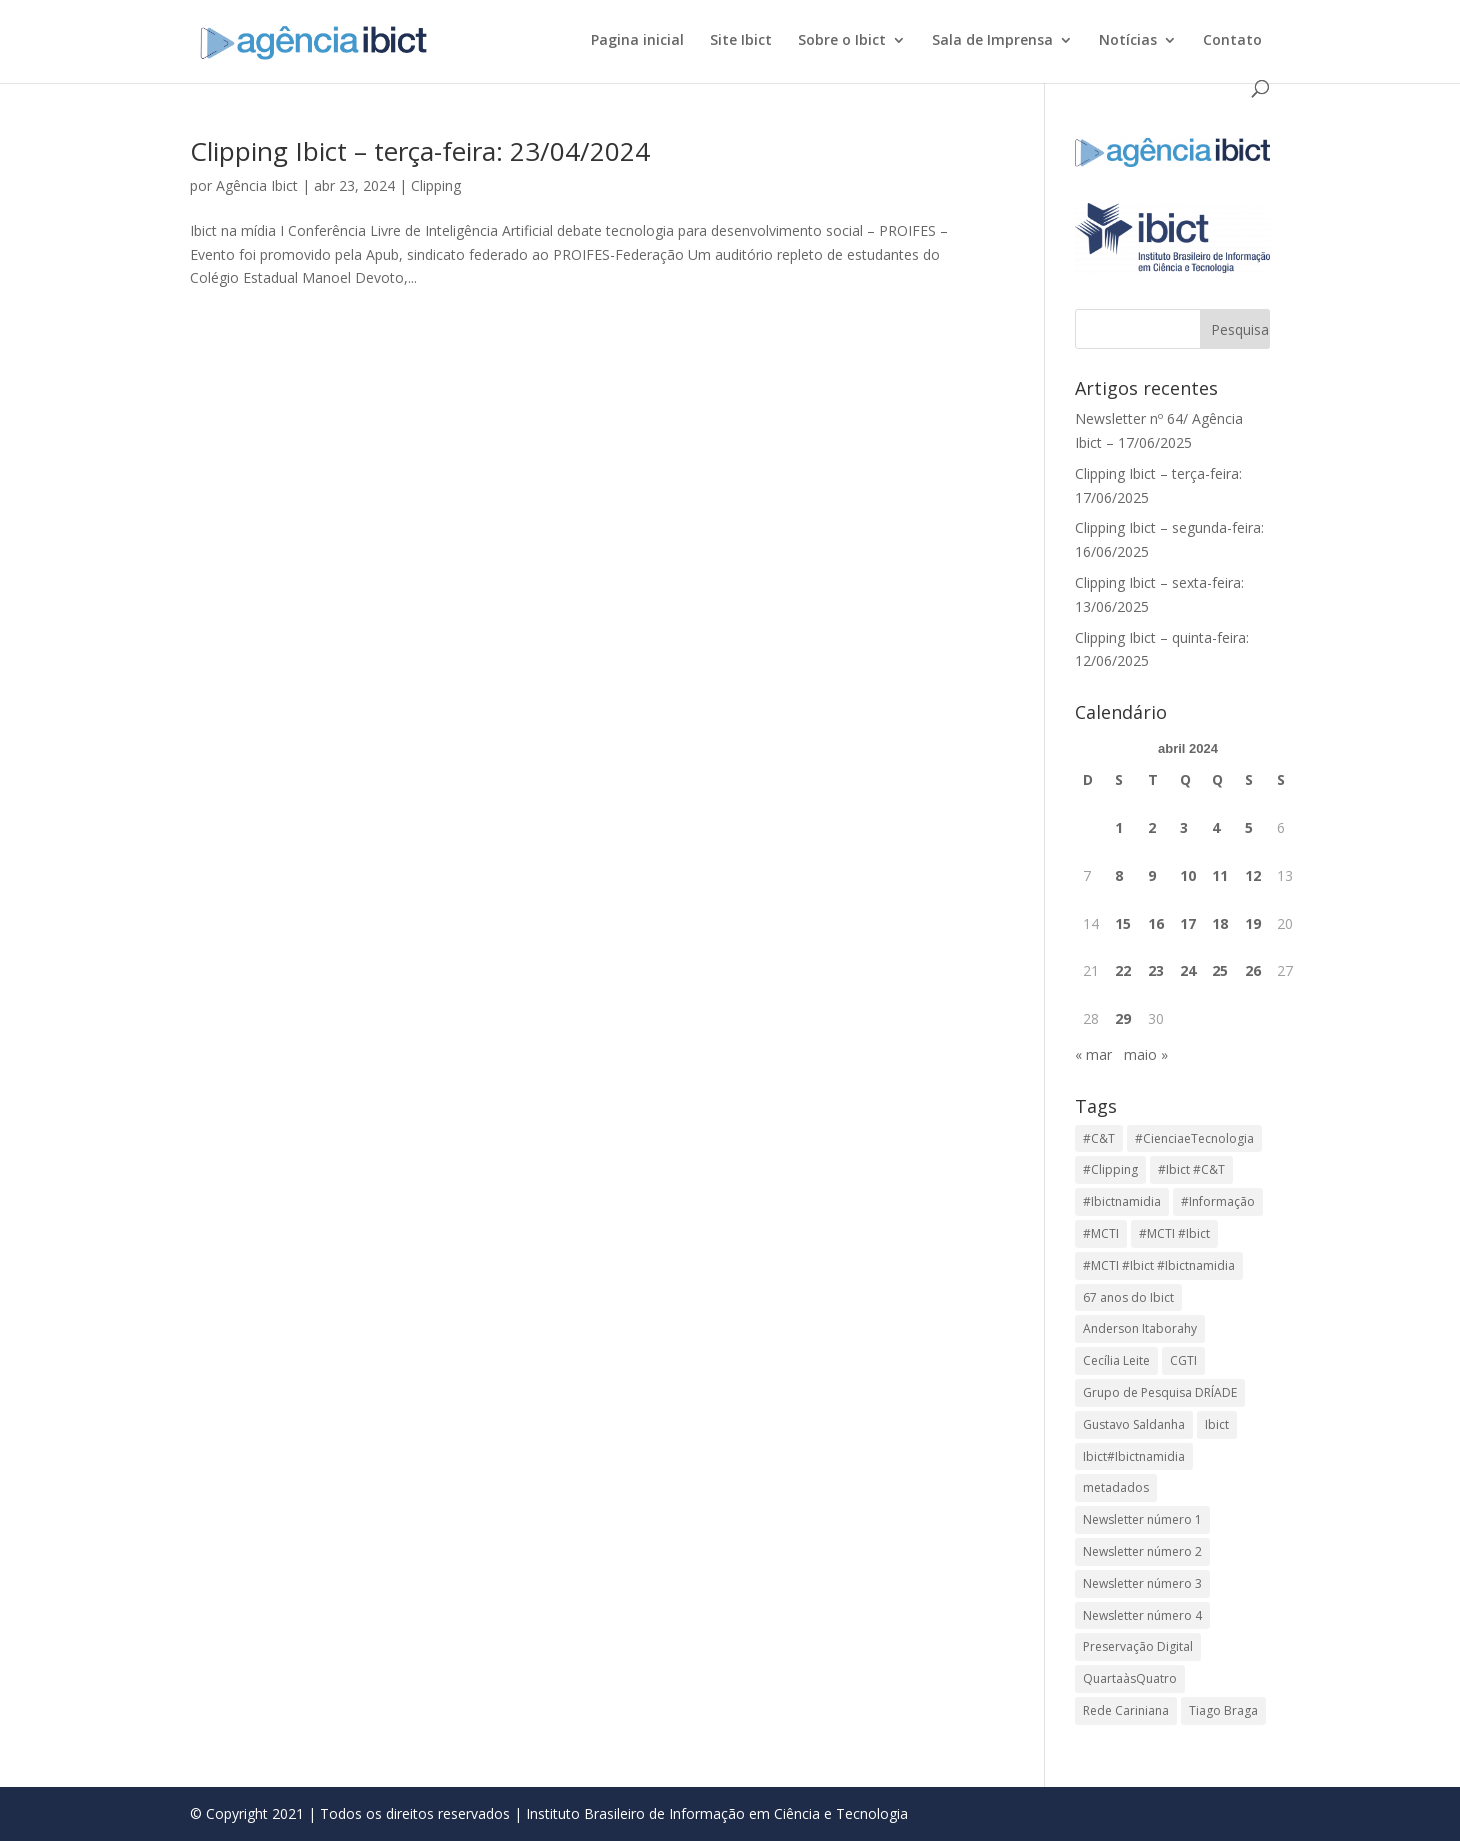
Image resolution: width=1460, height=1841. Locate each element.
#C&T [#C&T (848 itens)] (1099, 1138)
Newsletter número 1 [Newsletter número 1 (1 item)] (1142, 1519)
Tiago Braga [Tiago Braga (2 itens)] (1223, 1710)
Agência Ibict (257, 185)
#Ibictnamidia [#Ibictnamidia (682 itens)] (1122, 1201)
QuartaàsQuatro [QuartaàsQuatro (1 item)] (1130, 1678)
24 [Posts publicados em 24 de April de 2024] (1188, 970)
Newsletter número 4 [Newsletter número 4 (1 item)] (1142, 1615)
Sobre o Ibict (842, 41)
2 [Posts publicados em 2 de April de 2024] (1152, 827)
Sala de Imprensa (992, 41)
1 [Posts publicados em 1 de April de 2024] (1119, 827)
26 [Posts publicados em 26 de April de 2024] (1253, 970)
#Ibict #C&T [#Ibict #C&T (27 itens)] (1191, 1169)
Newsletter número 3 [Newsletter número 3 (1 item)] (1142, 1583)
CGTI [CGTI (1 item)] (1183, 1360)
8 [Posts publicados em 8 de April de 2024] (1119, 875)
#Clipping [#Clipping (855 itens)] (1110, 1169)
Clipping (436, 185)
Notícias (1128, 41)
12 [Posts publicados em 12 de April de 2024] (1253, 875)
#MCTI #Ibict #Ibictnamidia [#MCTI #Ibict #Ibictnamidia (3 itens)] (1159, 1265)
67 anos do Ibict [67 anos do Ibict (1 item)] (1128, 1297)
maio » (1146, 1054)
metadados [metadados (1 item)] (1116, 1487)
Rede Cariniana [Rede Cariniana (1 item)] (1126, 1710)
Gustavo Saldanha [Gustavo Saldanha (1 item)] (1134, 1424)
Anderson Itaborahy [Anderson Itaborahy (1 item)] (1140, 1328)
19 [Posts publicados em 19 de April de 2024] (1253, 923)
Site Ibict (741, 41)
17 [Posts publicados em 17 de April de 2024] (1188, 923)
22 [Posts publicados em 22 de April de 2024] (1123, 970)
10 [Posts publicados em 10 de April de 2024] (1188, 875)
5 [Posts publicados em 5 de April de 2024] (1249, 827)
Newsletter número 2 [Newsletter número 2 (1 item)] (1142, 1551)
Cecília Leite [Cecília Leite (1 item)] (1116, 1360)
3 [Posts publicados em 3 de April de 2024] (1184, 827)
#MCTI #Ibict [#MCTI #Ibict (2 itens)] (1174, 1233)
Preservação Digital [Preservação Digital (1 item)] (1138, 1646)
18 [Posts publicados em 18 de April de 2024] (1220, 923)
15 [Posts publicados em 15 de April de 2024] (1123, 923)
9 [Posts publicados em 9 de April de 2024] (1152, 875)
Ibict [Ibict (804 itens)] (1217, 1424)
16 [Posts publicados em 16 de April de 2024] (1156, 923)
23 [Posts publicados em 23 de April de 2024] (1156, 970)
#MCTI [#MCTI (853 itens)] (1101, 1233)
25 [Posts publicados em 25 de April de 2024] (1220, 970)
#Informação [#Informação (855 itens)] (1218, 1201)
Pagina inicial (637, 41)
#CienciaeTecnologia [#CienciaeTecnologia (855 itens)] (1194, 1138)
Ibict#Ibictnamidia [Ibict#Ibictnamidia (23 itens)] (1134, 1456)
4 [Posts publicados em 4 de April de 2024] (1216, 827)
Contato (1232, 41)
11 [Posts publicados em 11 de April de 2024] (1220, 875)
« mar (1093, 1054)
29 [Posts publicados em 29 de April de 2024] (1123, 1018)
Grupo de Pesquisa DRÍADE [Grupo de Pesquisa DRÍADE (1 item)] (1160, 1392)
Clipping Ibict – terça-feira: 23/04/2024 (420, 151)
